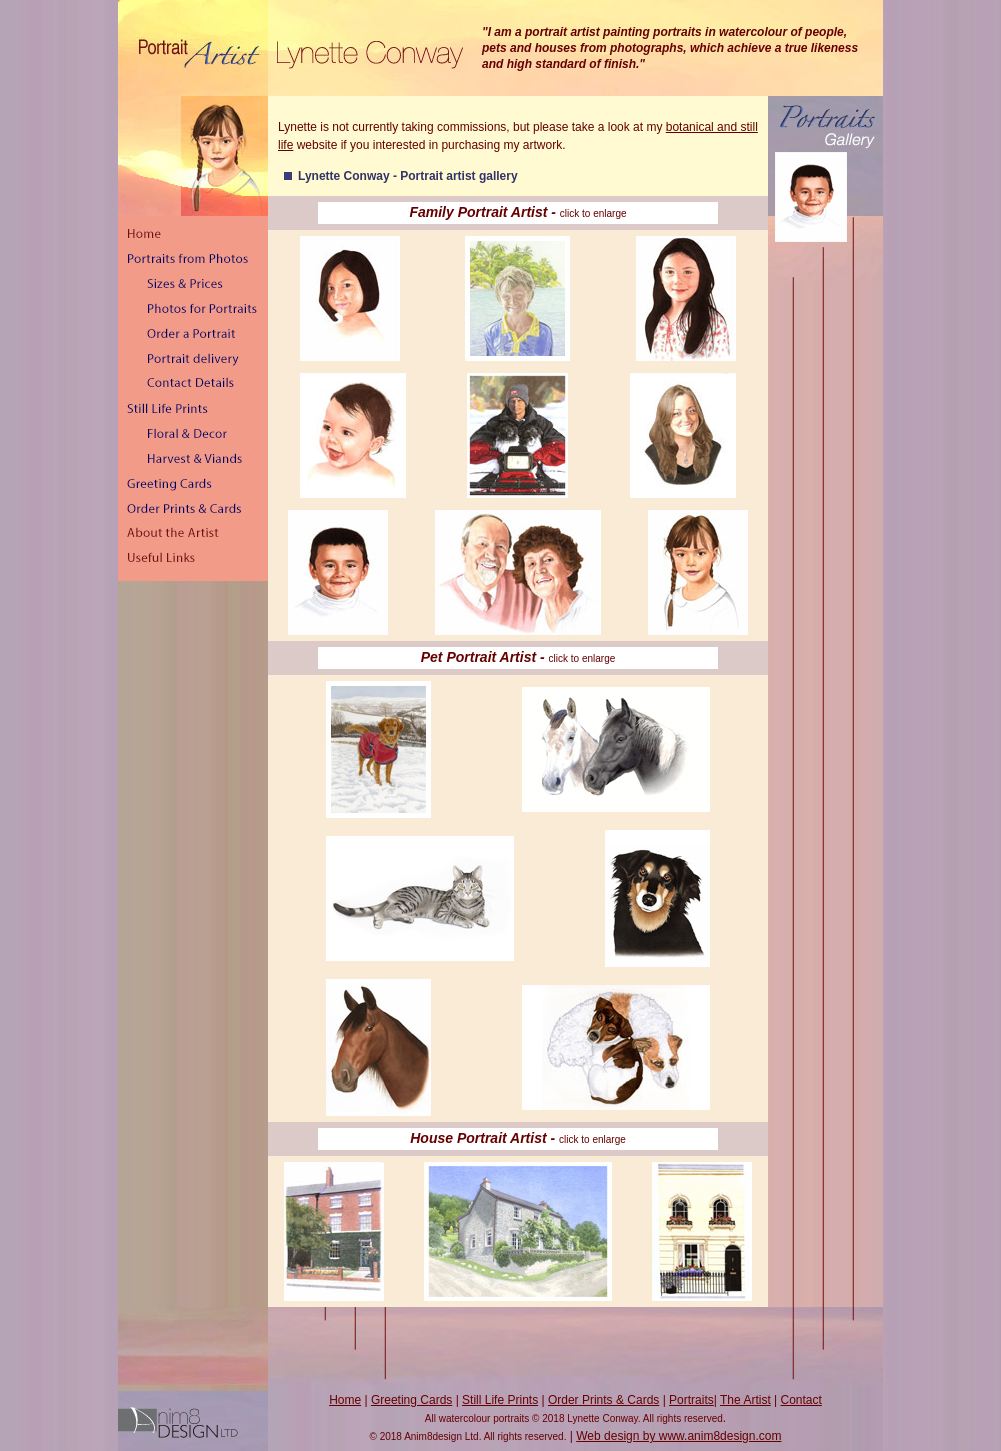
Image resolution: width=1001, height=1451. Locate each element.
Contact (801, 1400)
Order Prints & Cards (603, 1400)
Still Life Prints (500, 1400)
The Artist (745, 1400)
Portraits (691, 1400)
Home (345, 1400)
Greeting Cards (411, 1400)
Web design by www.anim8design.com (678, 1436)
